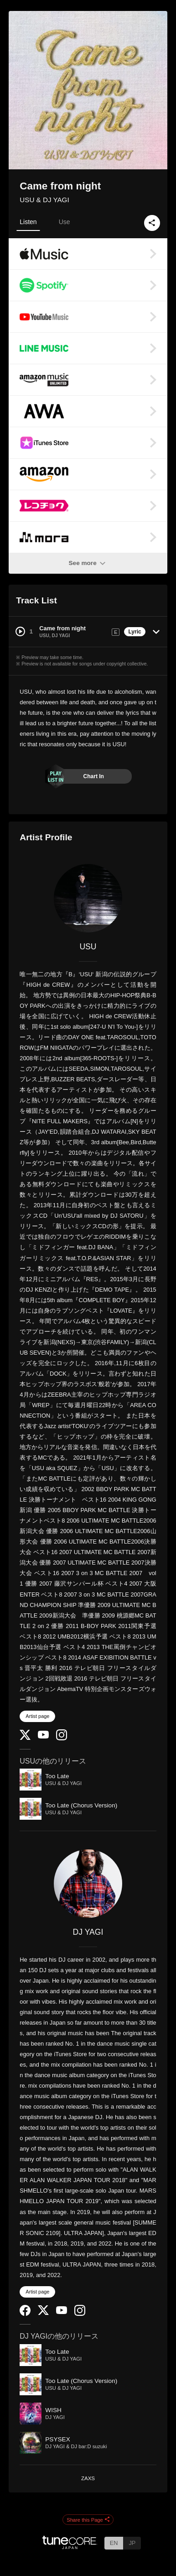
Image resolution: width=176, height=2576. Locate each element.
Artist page (37, 1716)
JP (132, 2542)
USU (87, 946)
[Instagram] (61, 1738)
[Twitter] (25, 1737)
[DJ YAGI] (88, 1883)
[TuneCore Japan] (69, 2546)
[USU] (88, 898)
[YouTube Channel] (43, 1736)
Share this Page (88, 2520)
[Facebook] (25, 2313)
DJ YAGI (88, 1932)
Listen (28, 221)
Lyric (134, 631)
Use (64, 221)
